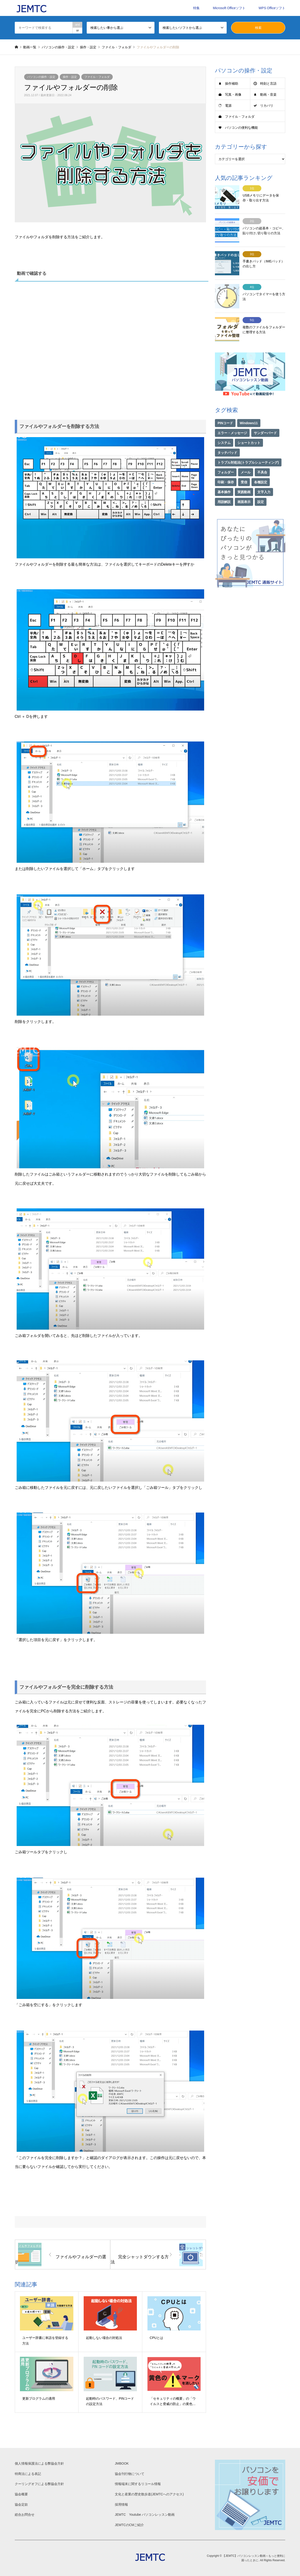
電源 (228, 105)
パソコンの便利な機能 (241, 127)
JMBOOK (122, 2463)
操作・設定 (70, 77)
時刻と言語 (268, 83)
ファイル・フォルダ (97, 77)
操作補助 (231, 83)
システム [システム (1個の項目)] (224, 439)
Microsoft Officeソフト (229, 8)
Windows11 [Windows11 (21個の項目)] (249, 419)
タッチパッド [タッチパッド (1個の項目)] (227, 448)
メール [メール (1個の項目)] (246, 468)
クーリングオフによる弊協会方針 (39, 2484)
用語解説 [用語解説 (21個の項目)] (224, 498)
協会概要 (21, 2494)
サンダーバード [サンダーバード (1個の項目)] (265, 429)
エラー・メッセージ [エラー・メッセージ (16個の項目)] (232, 429)
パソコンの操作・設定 (41, 77)
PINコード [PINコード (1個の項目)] (225, 419)
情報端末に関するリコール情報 (138, 2484)
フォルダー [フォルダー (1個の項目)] (226, 468)
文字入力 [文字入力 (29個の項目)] (263, 488)
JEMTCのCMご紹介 (129, 2525)
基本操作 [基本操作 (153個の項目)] (224, 488)
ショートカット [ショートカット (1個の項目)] (248, 439)
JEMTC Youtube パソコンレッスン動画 (145, 2514)
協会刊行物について (129, 2474)
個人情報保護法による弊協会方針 (39, 2463)
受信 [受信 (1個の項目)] (244, 478)
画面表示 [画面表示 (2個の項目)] (244, 498)
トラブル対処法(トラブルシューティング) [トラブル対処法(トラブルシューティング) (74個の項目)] (248, 458)
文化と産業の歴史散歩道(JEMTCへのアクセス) (149, 2494)
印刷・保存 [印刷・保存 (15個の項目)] (226, 478)
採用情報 (121, 2504)
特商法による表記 (28, 2474)
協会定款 (21, 2504)
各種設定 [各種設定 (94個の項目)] (260, 478)
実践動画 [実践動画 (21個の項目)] (244, 488)
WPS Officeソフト (272, 8)
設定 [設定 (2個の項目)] (260, 498)
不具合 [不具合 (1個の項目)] (262, 468)
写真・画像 (233, 94)
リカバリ (266, 105)
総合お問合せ (24, 2514)
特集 (196, 8)
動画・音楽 (268, 94)
